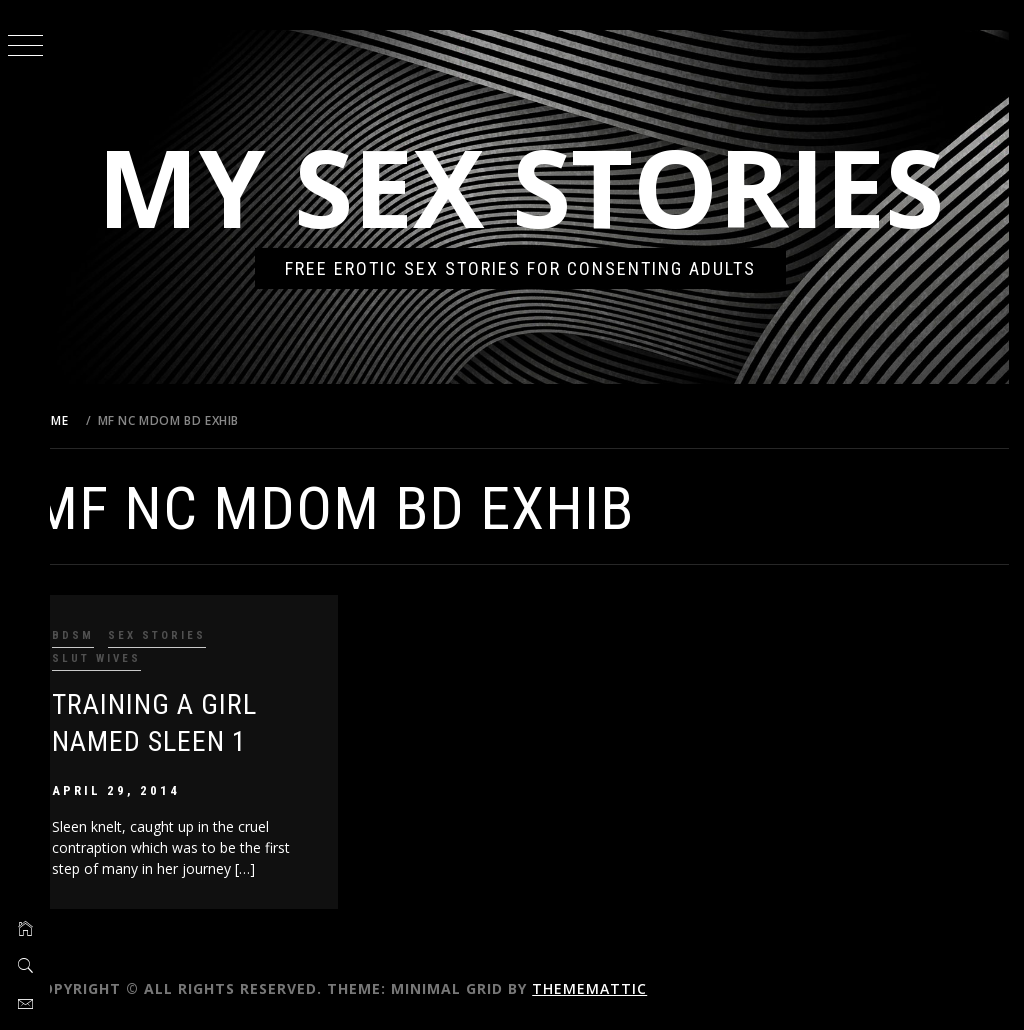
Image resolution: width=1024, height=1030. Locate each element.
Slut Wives (129, 658)
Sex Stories (190, 635)
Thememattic (622, 988)
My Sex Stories (537, 186)
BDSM (106, 635)
